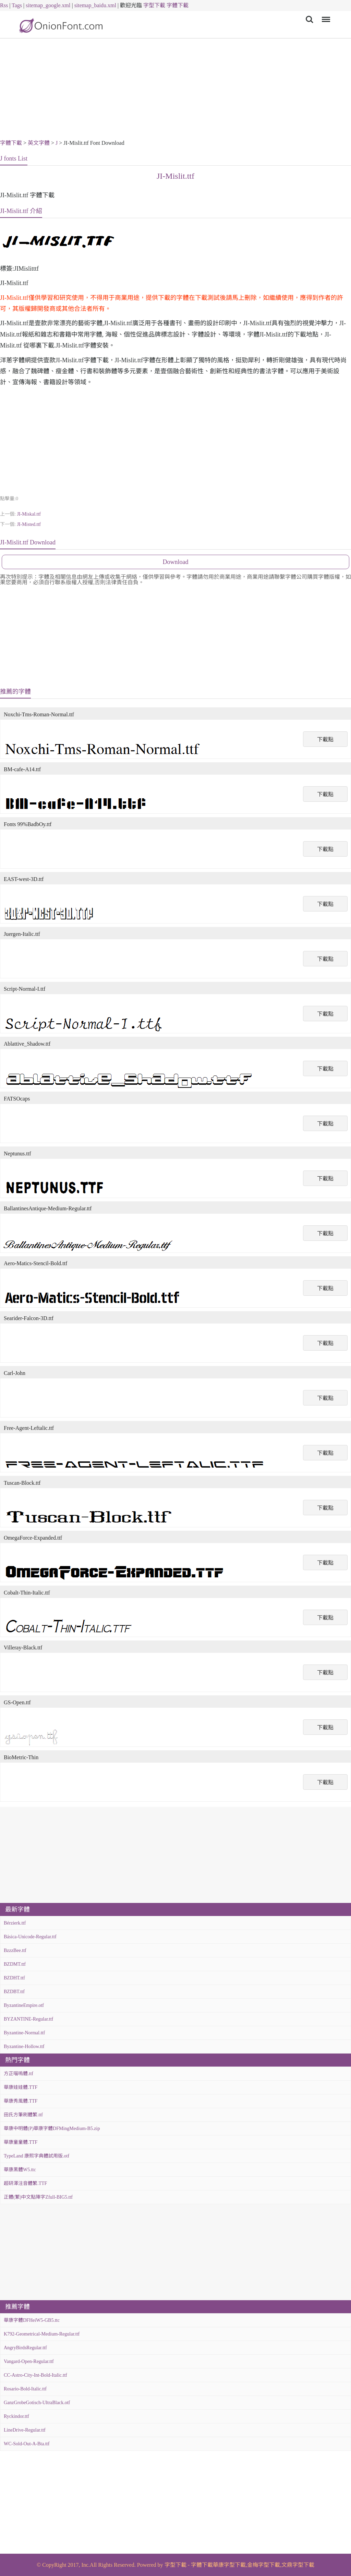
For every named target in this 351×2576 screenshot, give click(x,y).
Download (176, 561)
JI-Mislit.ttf (175, 176)
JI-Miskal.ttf (29, 514)
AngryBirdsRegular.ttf (25, 2347)
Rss (4, 5)
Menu (324, 16)
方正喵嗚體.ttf (18, 2073)
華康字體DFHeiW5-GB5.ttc (32, 2320)
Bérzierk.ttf (15, 1923)
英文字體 (39, 143)
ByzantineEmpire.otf (24, 2005)
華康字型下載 (229, 2565)
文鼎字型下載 (297, 2565)
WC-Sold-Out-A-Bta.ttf (26, 2443)
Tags (17, 5)
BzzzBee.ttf (15, 1950)
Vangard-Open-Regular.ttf (29, 2361)
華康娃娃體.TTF (20, 2087)
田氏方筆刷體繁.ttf (23, 2114)
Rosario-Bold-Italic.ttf (25, 2388)
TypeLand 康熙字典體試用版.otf (36, 2156)
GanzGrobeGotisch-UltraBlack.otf (37, 2402)
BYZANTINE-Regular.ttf (28, 2019)
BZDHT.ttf (14, 1977)
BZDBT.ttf (14, 1991)
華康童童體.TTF (20, 2142)
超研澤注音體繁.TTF (25, 2183)
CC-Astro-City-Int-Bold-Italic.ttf (35, 2375)
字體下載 (178, 5)
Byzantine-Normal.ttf (24, 2032)
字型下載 (154, 5)
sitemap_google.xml (48, 5)
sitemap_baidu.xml (95, 5)
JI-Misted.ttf (29, 524)
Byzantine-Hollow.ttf (24, 2046)
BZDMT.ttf (15, 1964)
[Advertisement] (175, 90)
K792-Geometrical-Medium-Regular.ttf (42, 2334)
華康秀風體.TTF (20, 2101)
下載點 (325, 739)
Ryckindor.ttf (16, 2416)
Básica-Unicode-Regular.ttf (30, 1936)
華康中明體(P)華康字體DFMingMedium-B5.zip (52, 2128)
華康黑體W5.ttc (20, 2169)
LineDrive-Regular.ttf (25, 2430)
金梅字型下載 (263, 2565)
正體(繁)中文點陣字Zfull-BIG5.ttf (38, 2197)
